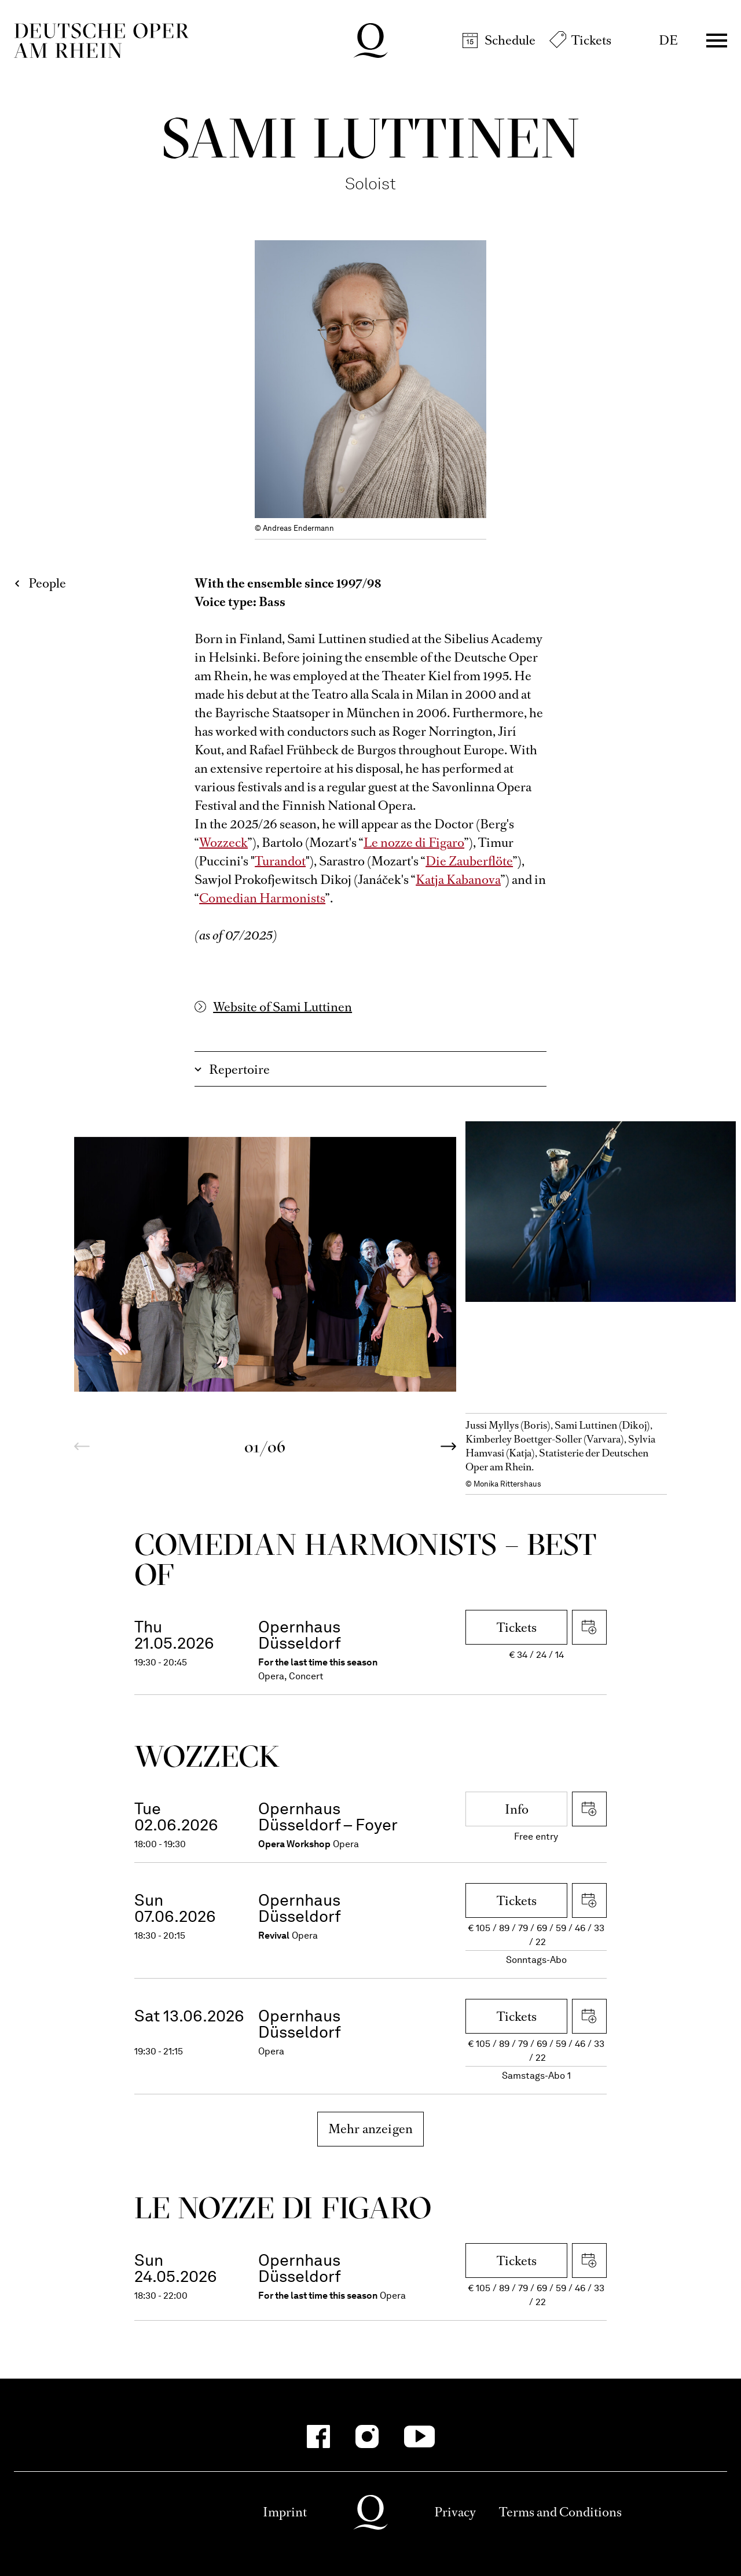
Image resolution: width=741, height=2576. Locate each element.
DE (668, 40)
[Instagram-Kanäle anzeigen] (367, 2436)
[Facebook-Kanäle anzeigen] (318, 2436)
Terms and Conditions (560, 2512)
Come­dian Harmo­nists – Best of (365, 1559)
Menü (716, 40)
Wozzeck (223, 842)
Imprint (285, 2512)
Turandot (280, 861)
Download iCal (589, 1627)
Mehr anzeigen (370, 2128)
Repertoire (239, 1069)
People (47, 583)
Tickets (591, 40)
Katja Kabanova (458, 879)
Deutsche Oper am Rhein (101, 40)
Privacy (455, 2512)
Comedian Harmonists (262, 898)
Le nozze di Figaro (414, 842)
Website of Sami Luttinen (282, 1007)
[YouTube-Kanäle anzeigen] (419, 2436)
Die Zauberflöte (469, 861)
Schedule (510, 40)
